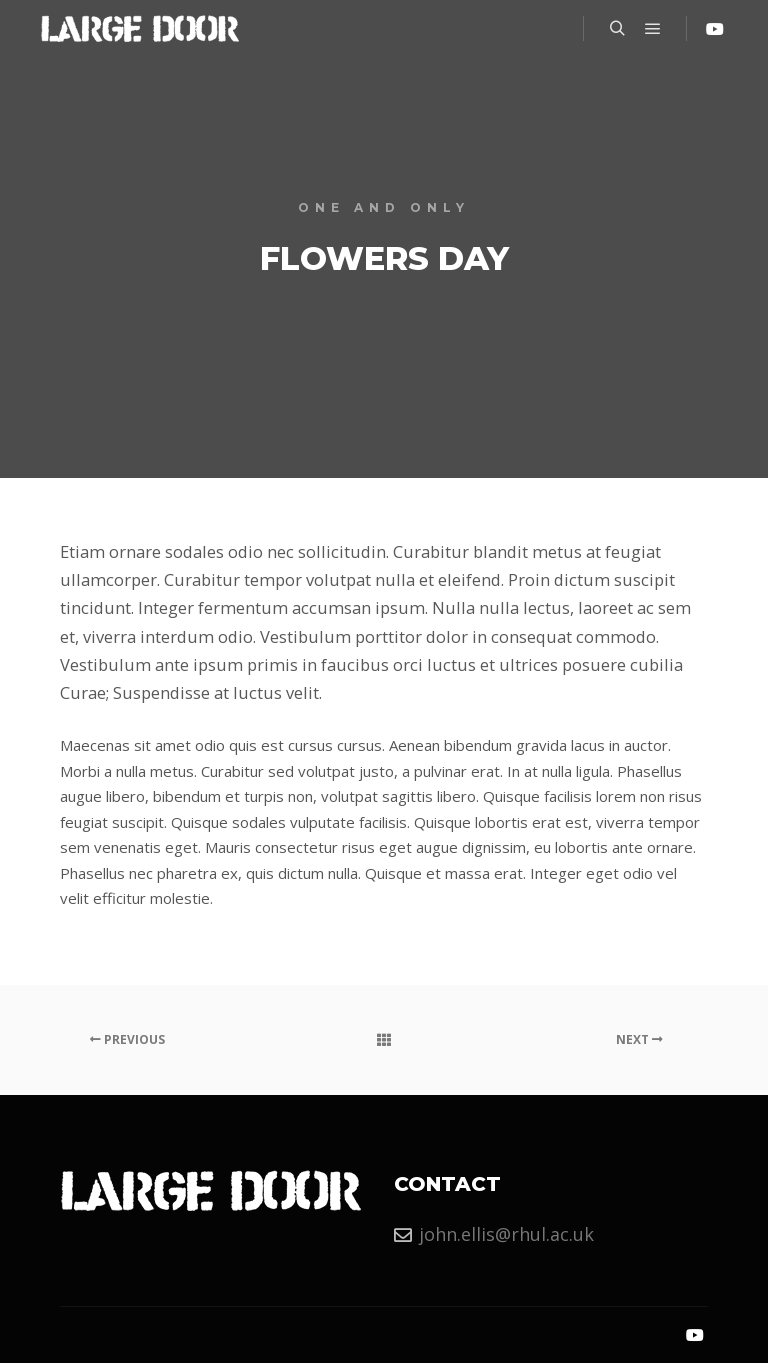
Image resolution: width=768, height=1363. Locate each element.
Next (639, 1039)
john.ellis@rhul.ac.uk (494, 1234)
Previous (127, 1039)
